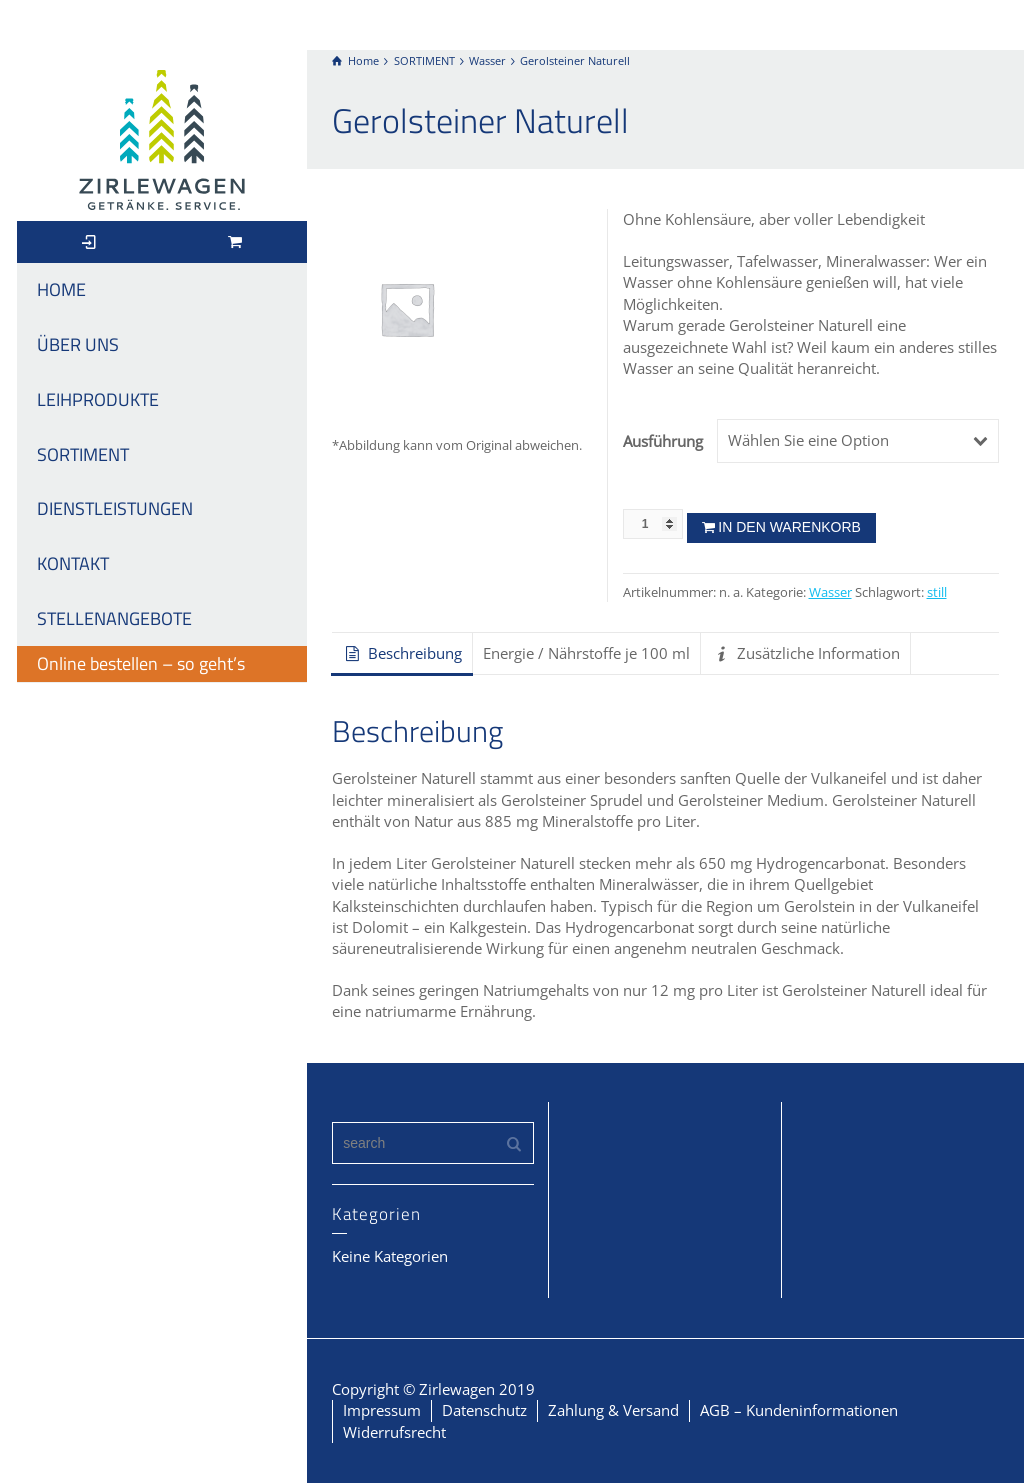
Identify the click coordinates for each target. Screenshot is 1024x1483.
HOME (61, 289)
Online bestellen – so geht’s (141, 663)
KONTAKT (73, 563)
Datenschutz (484, 1410)
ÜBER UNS (78, 344)
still (937, 592)
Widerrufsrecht (394, 1432)
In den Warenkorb (789, 527)
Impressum (382, 1410)
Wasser (830, 592)
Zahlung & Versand (613, 1410)
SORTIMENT (83, 454)
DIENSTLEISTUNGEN (115, 508)
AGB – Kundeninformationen (799, 1410)
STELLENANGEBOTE (114, 618)
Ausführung (662, 441)
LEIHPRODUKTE (98, 399)
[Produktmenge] (653, 524)
